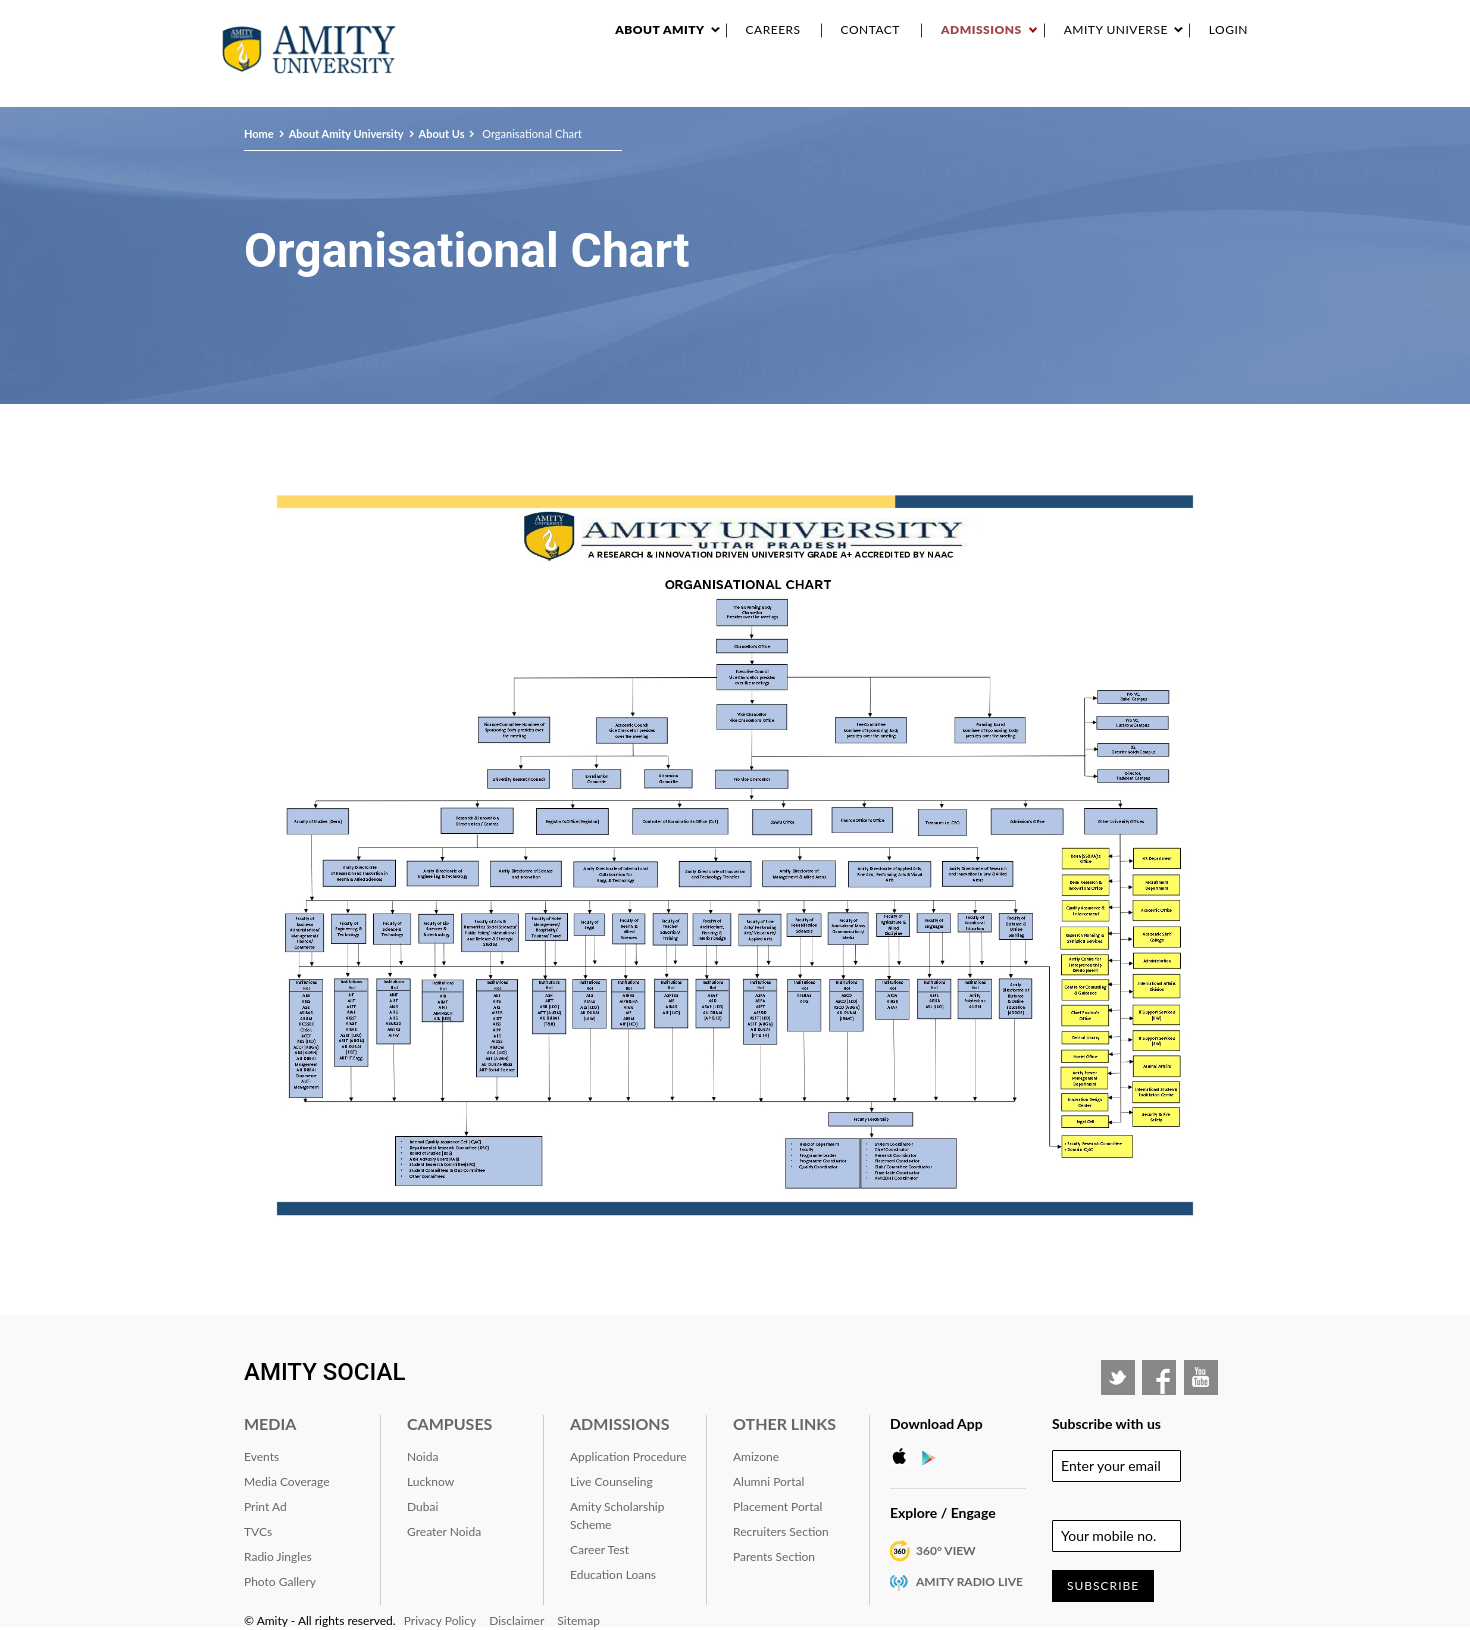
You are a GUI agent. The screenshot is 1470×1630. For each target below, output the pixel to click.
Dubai (422, 1506)
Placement (1183, 89)
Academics (715, 89)
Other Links (784, 1423)
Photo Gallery (280, 1581)
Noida (422, 1456)
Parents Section (774, 1556)
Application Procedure (628, 1456)
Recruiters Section (781, 1531)
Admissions (981, 29)
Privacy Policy (440, 1620)
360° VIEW (946, 1550)
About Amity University (596, 89)
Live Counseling (611, 1481)
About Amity (659, 29)
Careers (773, 29)
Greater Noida (444, 1531)
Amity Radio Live (969, 1581)
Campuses (449, 1423)
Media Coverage (287, 1481)
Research (788, 89)
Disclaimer (516, 1620)
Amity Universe (1116, 29)
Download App (936, 1423)
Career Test (599, 1549)
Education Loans (613, 1574)
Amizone (756, 1456)
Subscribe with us (1106, 1423)
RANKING (1057, 89)
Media (270, 1423)
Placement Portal (777, 1506)
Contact (870, 29)
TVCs (258, 1531)
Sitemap (578, 1620)
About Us (442, 133)
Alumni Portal (768, 1481)
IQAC (1241, 89)
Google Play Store (935, 1457)
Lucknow (430, 1481)
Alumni (1115, 89)
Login (1228, 29)
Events (851, 89)
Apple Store (905, 1457)
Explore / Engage (943, 1512)
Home (259, 133)
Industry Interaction (951, 89)
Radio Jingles (278, 1556)
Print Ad (265, 1506)
